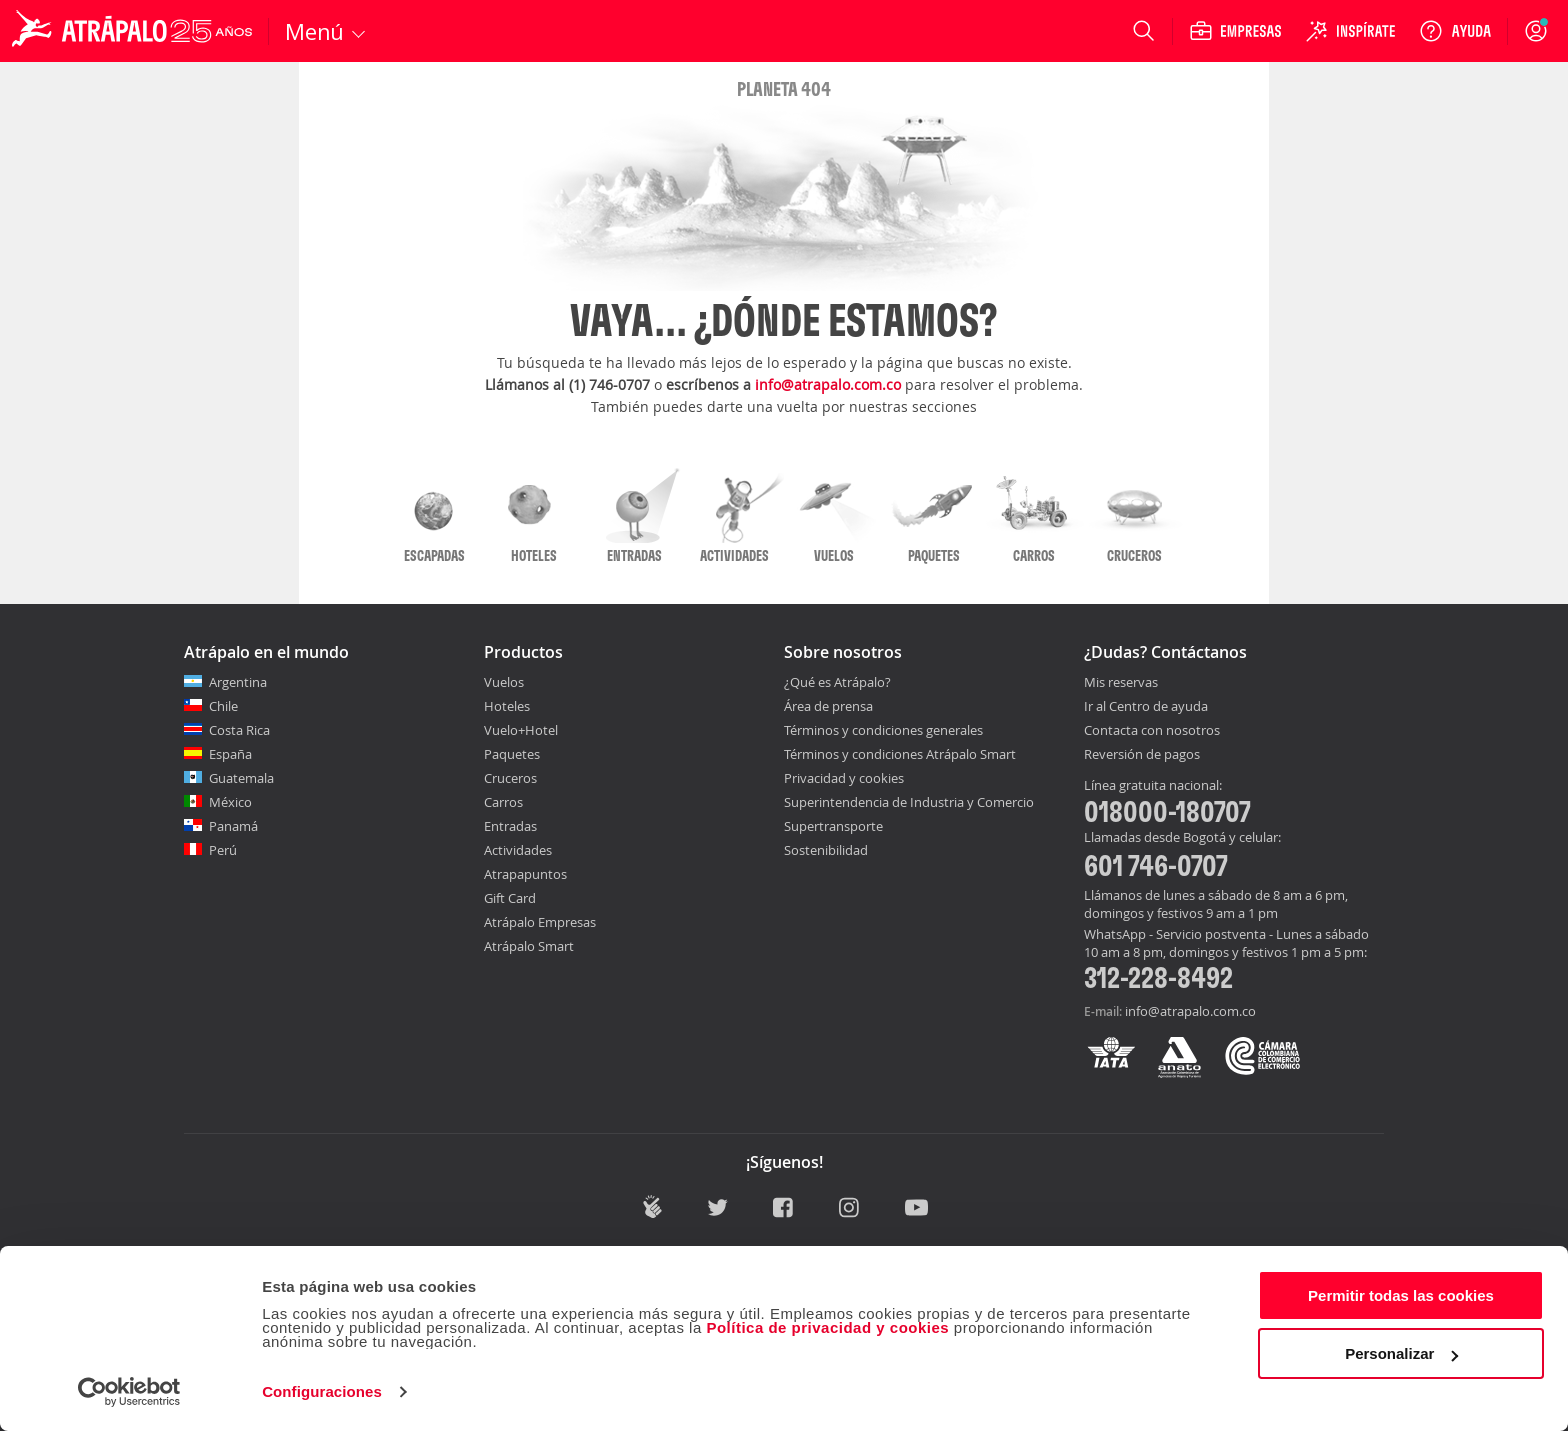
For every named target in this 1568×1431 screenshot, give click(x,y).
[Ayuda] (1455, 31)
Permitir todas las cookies (1401, 1295)
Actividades (518, 850)
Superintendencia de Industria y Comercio (909, 802)
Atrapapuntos (525, 874)
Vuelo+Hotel (521, 730)
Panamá (233, 826)
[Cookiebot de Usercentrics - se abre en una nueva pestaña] (129, 1392)
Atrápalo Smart (529, 946)
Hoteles (507, 706)
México (230, 802)
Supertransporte (833, 826)
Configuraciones (322, 1391)
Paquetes (512, 754)
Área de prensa (828, 706)
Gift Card (510, 898)
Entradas (510, 826)
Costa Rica (239, 730)
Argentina (238, 682)
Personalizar (1401, 1353)
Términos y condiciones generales (883, 730)
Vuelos (504, 682)
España (230, 754)
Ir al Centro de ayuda (1146, 707)
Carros (503, 802)
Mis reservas (1121, 683)
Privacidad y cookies (844, 778)
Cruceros (510, 778)
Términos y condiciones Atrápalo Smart (900, 754)
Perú (223, 850)
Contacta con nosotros (1152, 731)
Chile (223, 706)
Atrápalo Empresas (540, 922)
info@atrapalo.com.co (828, 384)
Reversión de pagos (1142, 755)
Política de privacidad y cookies (827, 1327)
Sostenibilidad (826, 850)
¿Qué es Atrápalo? (837, 682)
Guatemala (241, 778)
